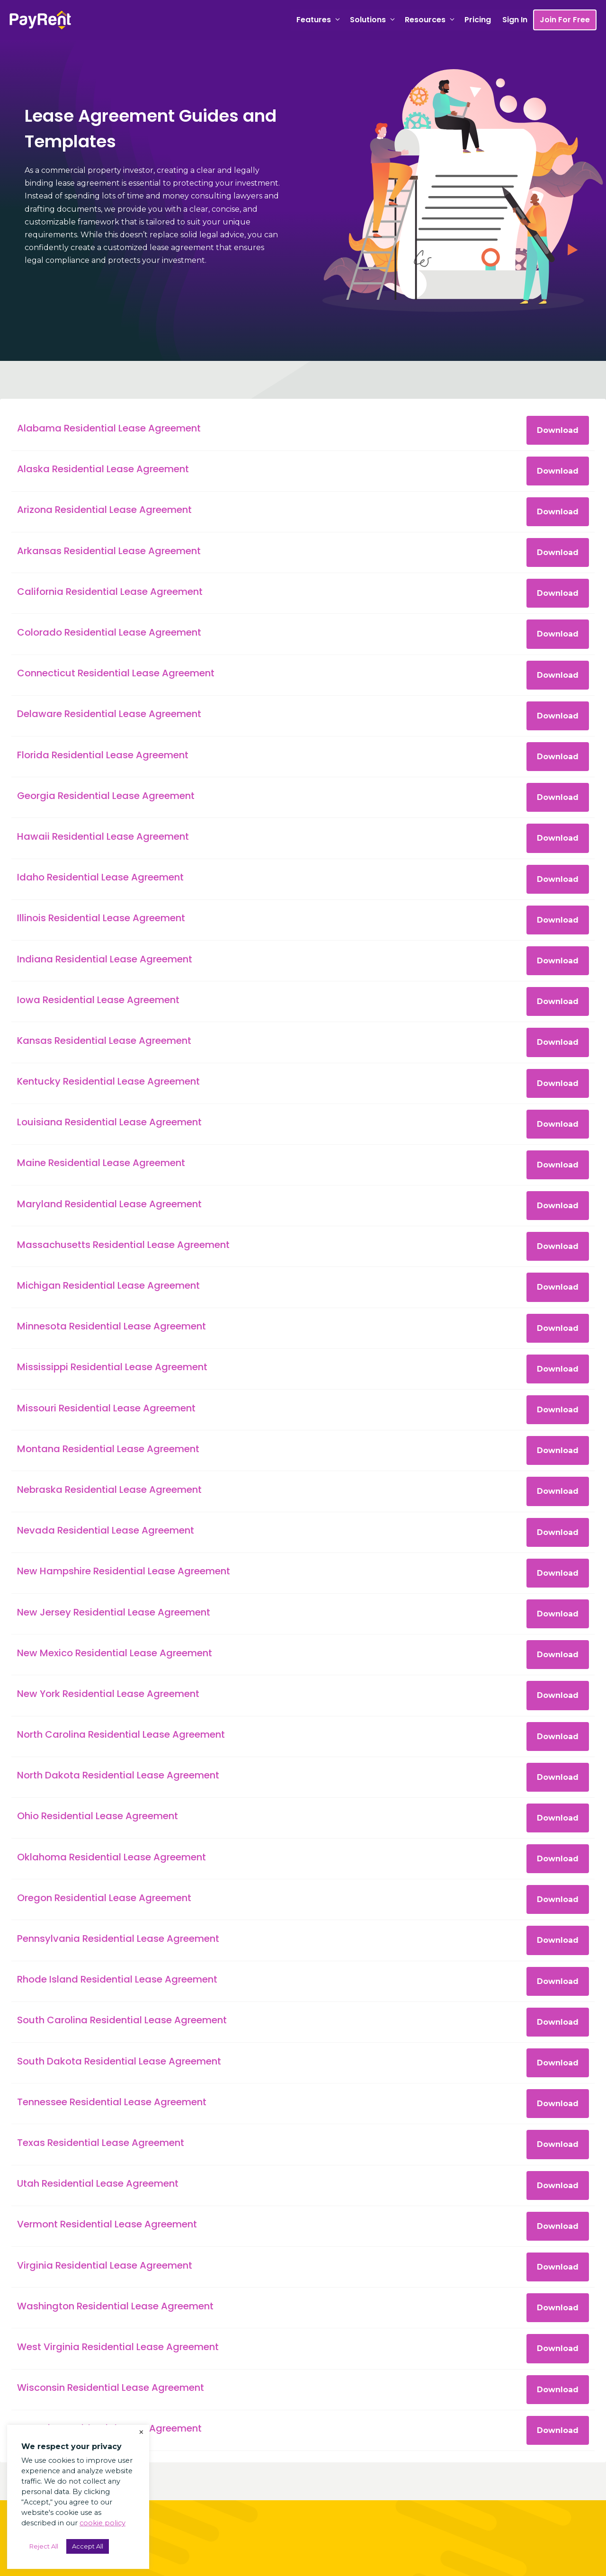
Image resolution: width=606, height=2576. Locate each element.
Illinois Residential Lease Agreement (101, 917)
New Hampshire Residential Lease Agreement (123, 1571)
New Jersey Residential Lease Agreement (113, 1612)
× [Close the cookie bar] (141, 2432)
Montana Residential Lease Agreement (108, 1448)
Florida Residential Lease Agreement (102, 755)
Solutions (374, 19)
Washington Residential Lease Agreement (115, 2306)
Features (320, 19)
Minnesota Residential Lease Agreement (111, 1326)
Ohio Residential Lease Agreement (97, 1815)
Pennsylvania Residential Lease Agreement (118, 1938)
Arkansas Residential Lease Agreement (109, 550)
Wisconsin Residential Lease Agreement (110, 2387)
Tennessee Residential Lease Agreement (111, 2102)
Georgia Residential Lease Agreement (106, 795)
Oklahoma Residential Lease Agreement (111, 1857)
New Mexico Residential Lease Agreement (114, 1653)
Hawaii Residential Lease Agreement (103, 836)
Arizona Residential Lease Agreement (104, 509)
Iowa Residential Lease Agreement (98, 999)
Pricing (477, 19)
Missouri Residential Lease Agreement (106, 1408)
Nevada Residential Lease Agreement (105, 1530)
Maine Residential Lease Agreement (101, 1162)
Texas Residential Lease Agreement (100, 2142)
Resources (432, 19)
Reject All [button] (43, 2546)
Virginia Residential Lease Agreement (104, 2265)
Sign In (514, 19)
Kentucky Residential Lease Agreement (108, 1081)
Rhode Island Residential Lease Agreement (117, 1979)
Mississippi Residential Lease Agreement (112, 1366)
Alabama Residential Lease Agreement (109, 428)
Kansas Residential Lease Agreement (104, 1040)
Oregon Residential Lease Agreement (104, 1897)
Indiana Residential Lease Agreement (104, 959)
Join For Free (565, 19)
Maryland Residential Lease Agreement (109, 1204)
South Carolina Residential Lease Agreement (122, 2020)
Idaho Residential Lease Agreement (100, 877)
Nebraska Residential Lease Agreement (109, 1489)
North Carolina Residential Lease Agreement (121, 1734)
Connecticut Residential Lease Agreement (115, 673)
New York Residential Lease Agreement (108, 1693)
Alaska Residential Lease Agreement (103, 469)
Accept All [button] (87, 2546)
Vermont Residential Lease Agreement (107, 2224)
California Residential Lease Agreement (110, 591)
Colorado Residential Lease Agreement (109, 632)
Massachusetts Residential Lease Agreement (123, 1244)
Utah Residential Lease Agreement (97, 2183)
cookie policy (102, 2523)
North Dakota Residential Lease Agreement (118, 1775)
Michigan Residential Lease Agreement (108, 1285)
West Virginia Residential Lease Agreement (118, 2346)
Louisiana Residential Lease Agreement (109, 1122)
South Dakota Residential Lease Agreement (119, 2061)
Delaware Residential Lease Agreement (109, 713)
